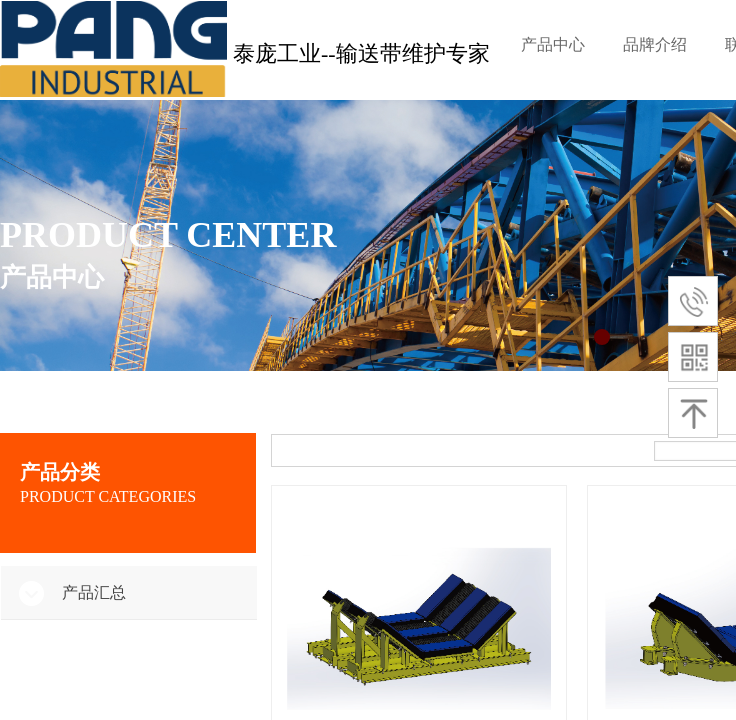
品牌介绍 (655, 44)
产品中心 (553, 44)
